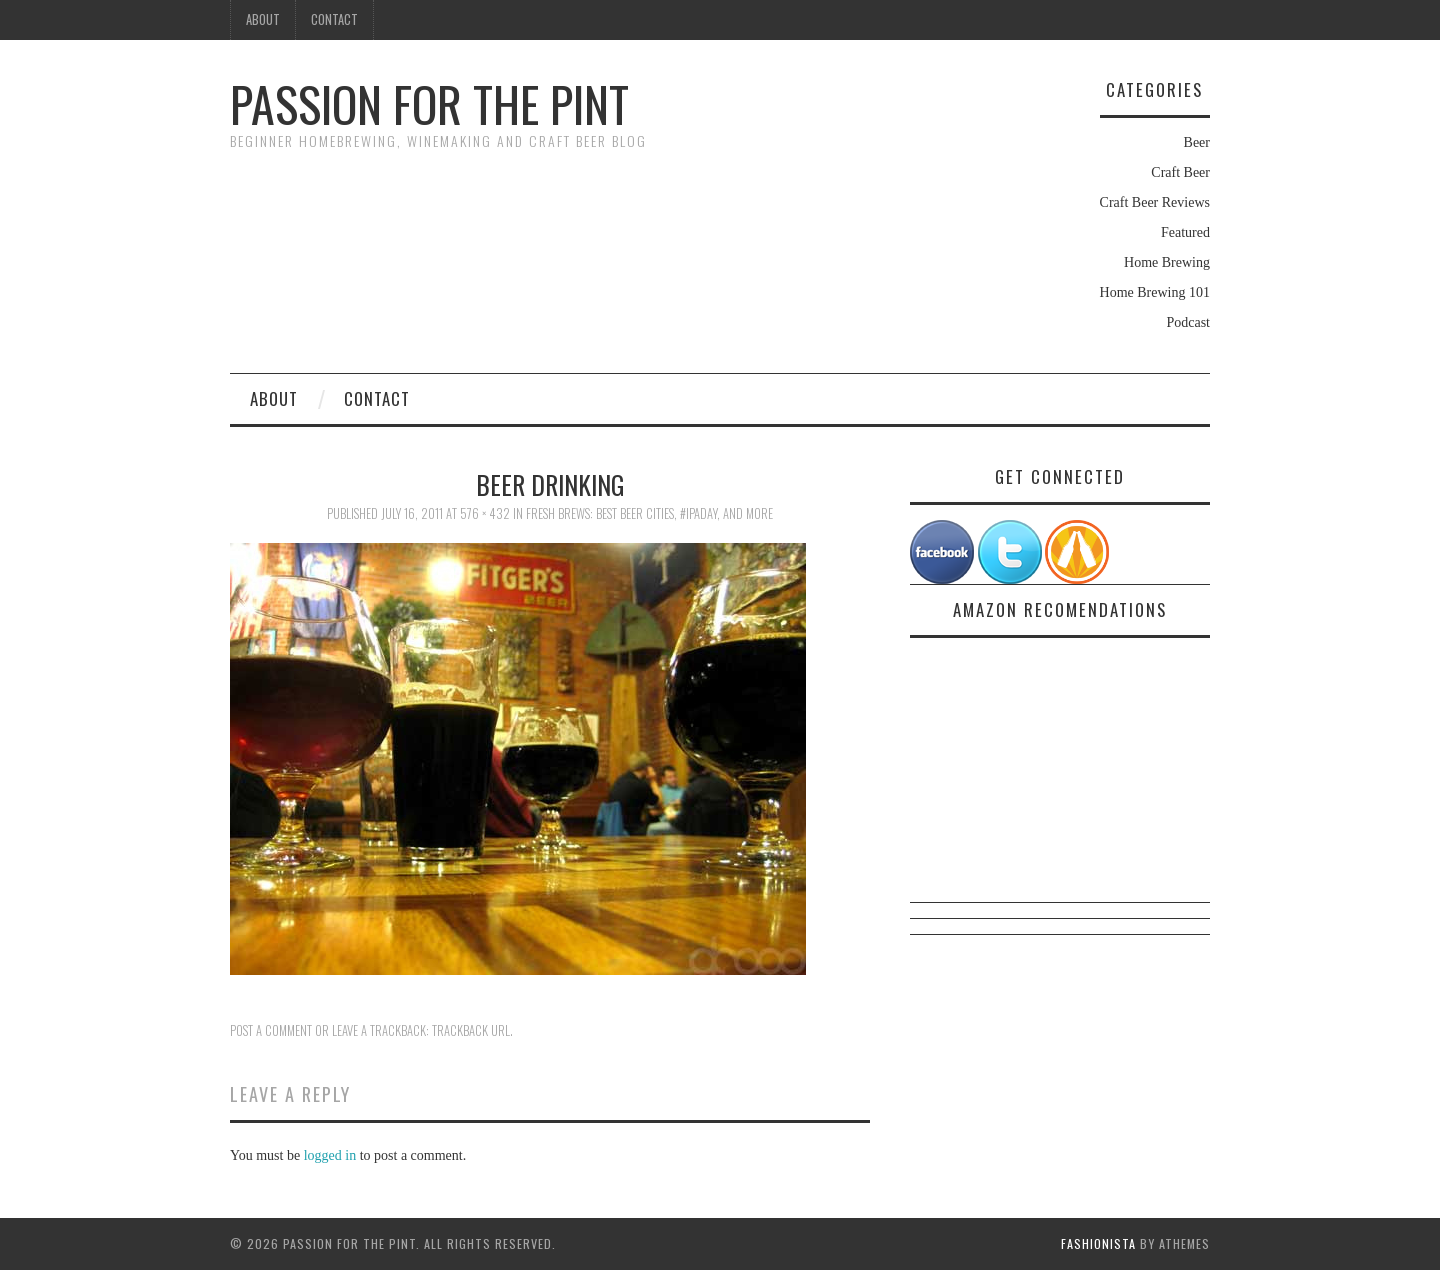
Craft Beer (1180, 172)
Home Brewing (1167, 262)
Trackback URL (471, 1030)
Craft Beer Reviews (1155, 202)
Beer (1197, 142)
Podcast (1188, 322)
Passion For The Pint (429, 103)
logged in (330, 1155)
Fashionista (1098, 1243)
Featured (1185, 232)
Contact (334, 19)
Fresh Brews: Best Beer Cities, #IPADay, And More (649, 513)
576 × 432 (485, 513)
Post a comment (271, 1030)
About (263, 19)
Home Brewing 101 (1155, 292)
